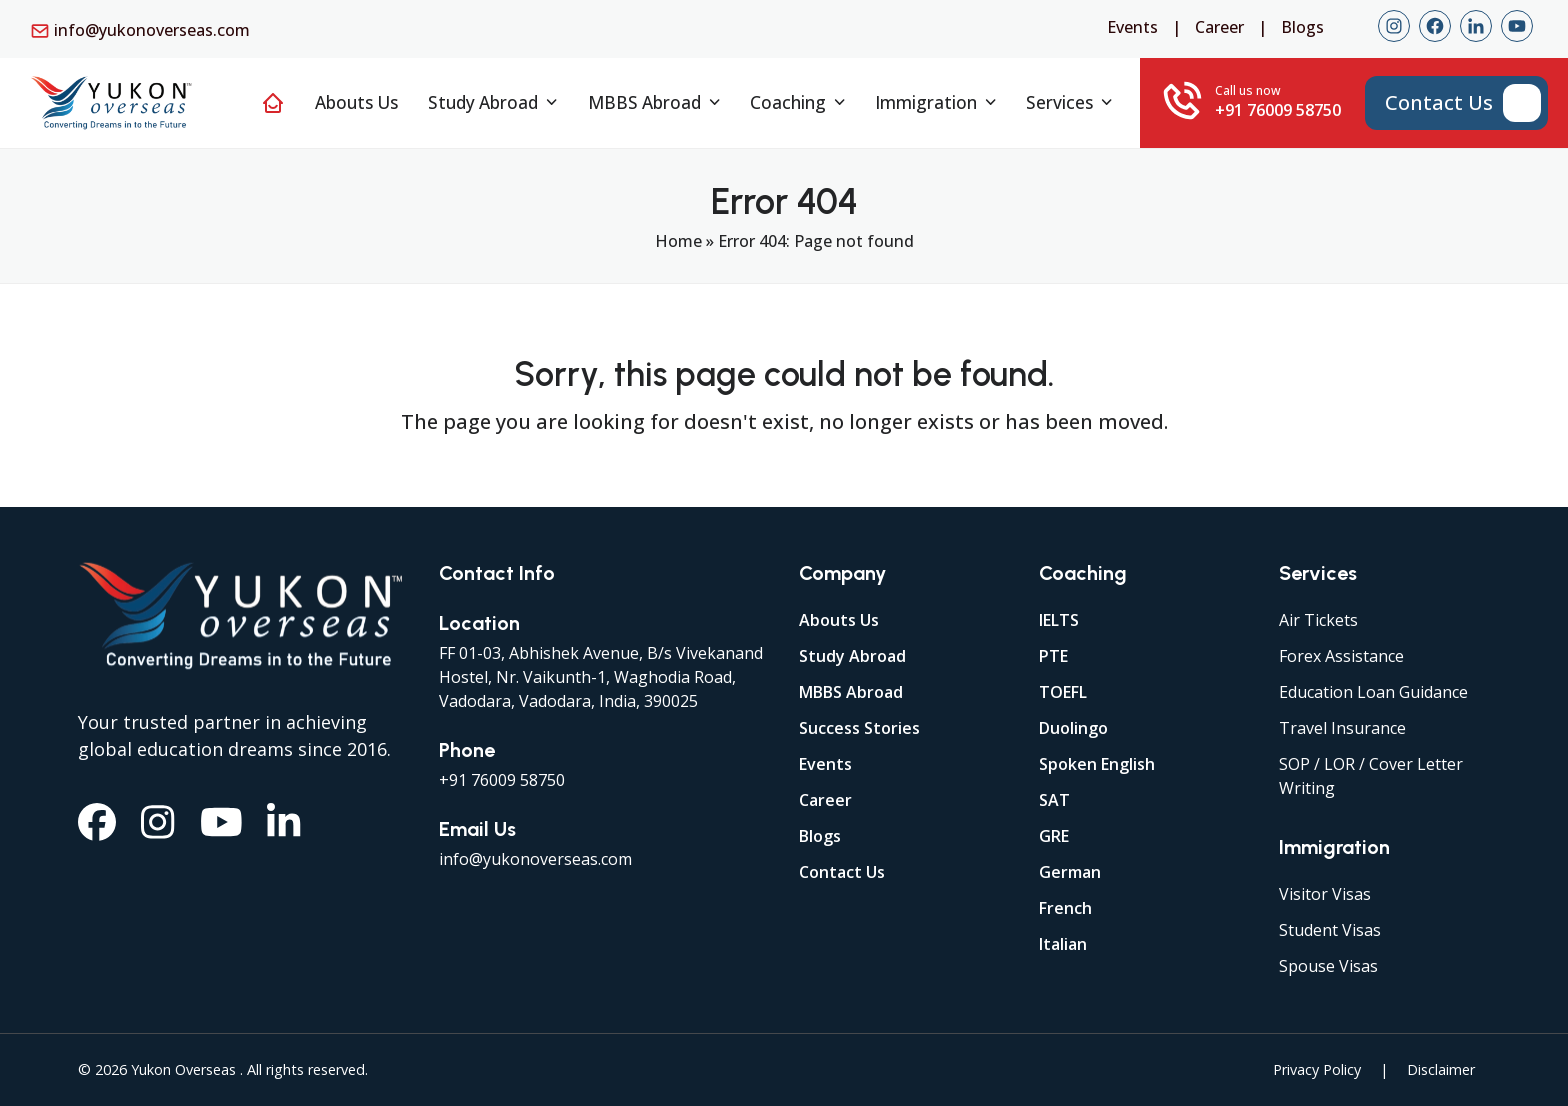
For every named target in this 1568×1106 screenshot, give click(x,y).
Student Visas (1330, 930)
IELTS (1059, 620)
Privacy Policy (1317, 1069)
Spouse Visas (1328, 966)
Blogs (1302, 27)
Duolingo (1073, 728)
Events (1132, 27)
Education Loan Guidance (1373, 692)
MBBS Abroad (851, 692)
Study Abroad (852, 656)
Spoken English (1097, 764)
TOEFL (1063, 692)
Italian (1063, 944)
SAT (1054, 800)
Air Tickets (1318, 620)
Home (678, 241)
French (1065, 908)
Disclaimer (1441, 1069)
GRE (1054, 836)
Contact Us (842, 872)
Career (1219, 27)
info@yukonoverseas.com (152, 30)
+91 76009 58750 (502, 780)
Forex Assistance (1341, 656)
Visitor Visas (1325, 894)
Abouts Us (839, 620)
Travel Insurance (1342, 728)
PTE (1053, 656)
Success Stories (859, 728)
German (1070, 872)
